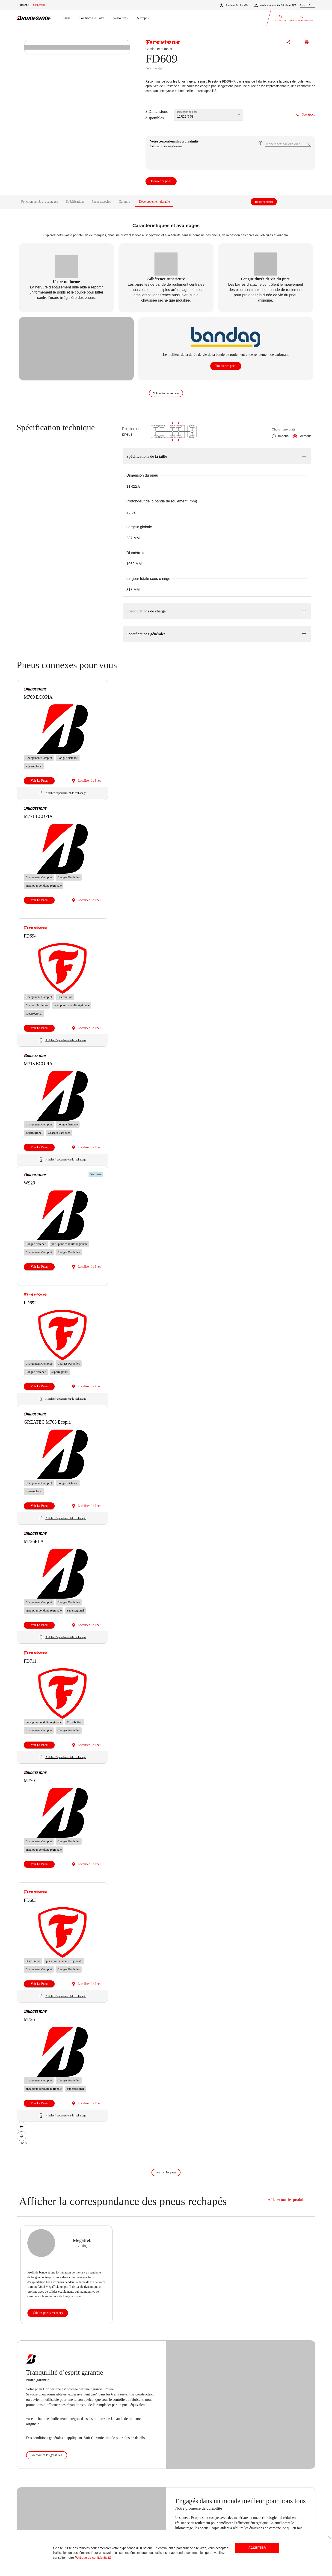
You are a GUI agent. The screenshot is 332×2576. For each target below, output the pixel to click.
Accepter (257, 2547)
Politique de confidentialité (93, 2557)
